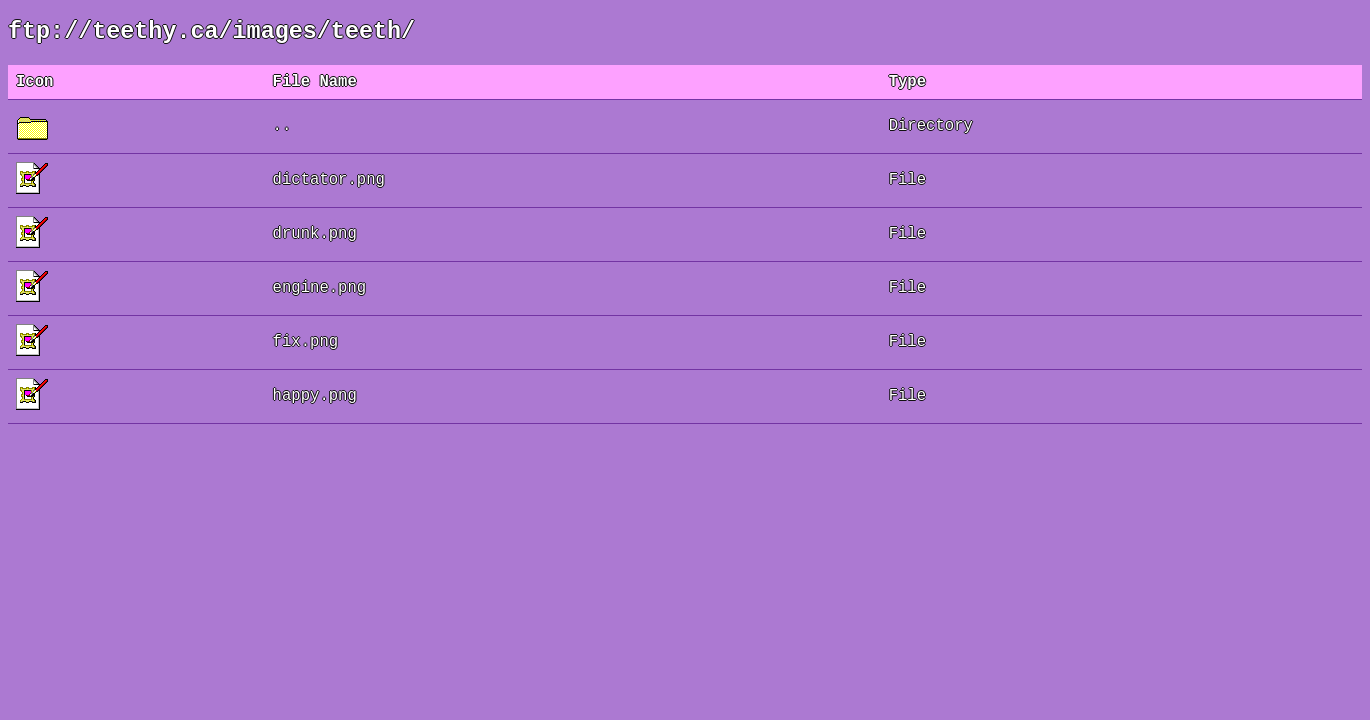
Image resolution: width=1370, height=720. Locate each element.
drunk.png (315, 244)
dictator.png (329, 190)
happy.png (315, 406)
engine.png (320, 298)
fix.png (306, 352)
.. (282, 136)
